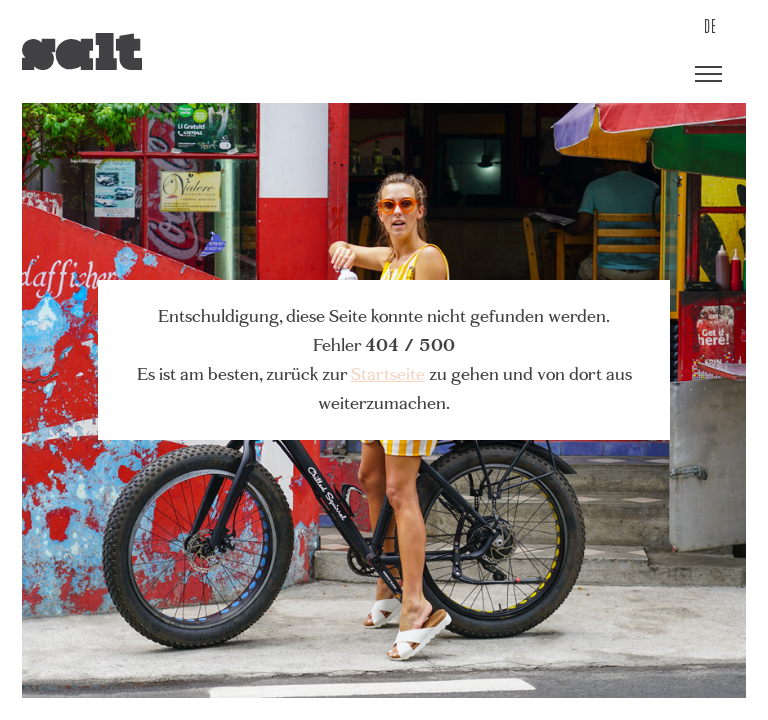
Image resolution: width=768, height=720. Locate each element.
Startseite (388, 373)
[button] (708, 74)
